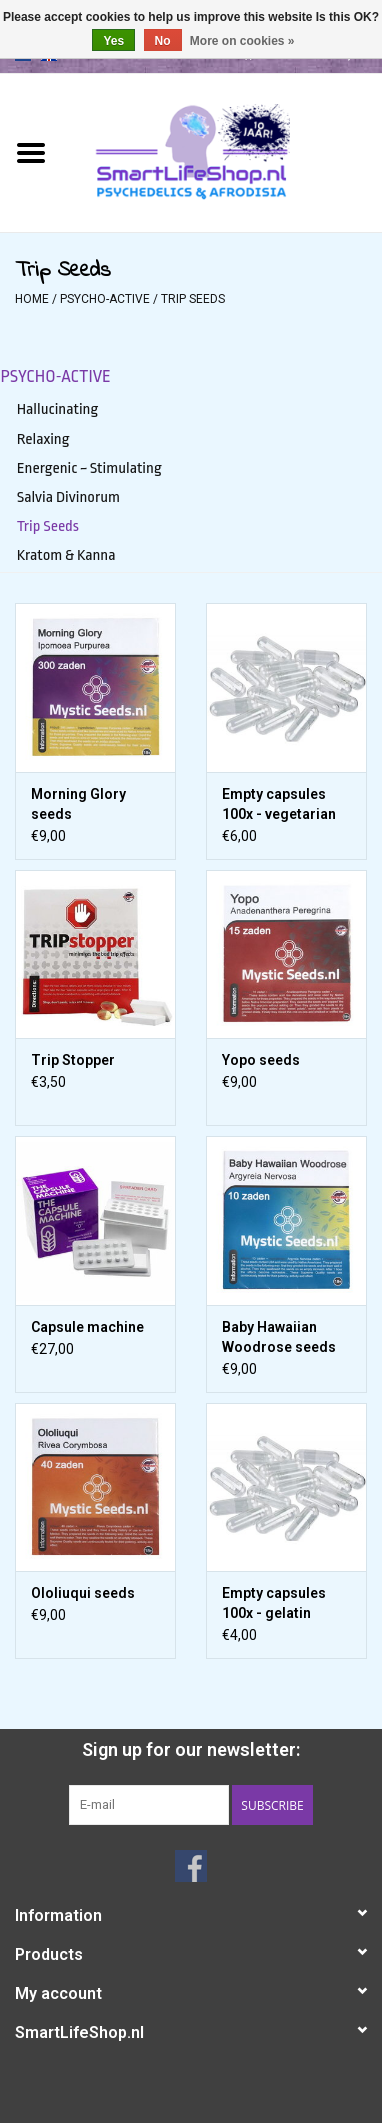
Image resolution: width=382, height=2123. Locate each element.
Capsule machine (87, 1327)
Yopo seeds (261, 1060)
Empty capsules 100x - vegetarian (279, 804)
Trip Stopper (73, 1060)
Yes (113, 41)
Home (32, 299)
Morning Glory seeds (78, 804)
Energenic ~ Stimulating (89, 468)
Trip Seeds (193, 299)
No (163, 41)
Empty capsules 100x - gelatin (274, 1603)
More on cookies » (242, 41)
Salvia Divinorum (68, 497)
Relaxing (43, 439)
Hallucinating (58, 409)
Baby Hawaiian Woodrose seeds (279, 1337)
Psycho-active (105, 299)
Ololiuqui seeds (83, 1593)
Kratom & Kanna (66, 555)
